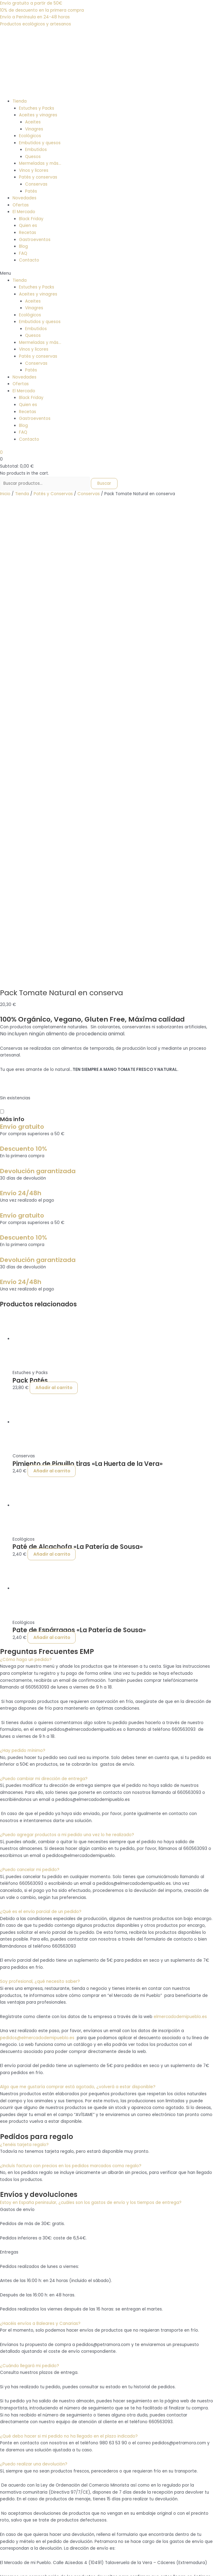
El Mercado (24, 212)
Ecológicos (30, 136)
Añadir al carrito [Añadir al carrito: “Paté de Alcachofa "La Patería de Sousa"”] (52, 1092)
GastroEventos (28, 2311)
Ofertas (21, 205)
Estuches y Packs (36, 108)
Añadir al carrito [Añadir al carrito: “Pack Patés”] (54, 925)
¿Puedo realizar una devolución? (33, 2002)
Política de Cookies (33, 2406)
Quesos (33, 157)
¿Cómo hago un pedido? (26, 1197)
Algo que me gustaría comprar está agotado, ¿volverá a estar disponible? (77, 1625)
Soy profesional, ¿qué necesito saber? (40, 1519)
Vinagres (34, 129)
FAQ (23, 253)
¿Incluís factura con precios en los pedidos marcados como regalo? (70, 1703)
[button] (106, 273)
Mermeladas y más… (40, 163)
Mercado (22, 2297)
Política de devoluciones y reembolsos (53, 2385)
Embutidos (36, 150)
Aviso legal (24, 2392)
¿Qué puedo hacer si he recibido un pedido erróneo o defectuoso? (70, 2163)
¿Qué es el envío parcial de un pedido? (40, 1449)
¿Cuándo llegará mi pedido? (29, 1903)
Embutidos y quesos (40, 143)
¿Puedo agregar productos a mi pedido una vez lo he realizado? (67, 1373)
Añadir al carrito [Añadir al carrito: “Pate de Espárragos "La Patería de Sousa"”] (52, 1175)
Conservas (36, 184)
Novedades (24, 198)
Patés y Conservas (53, 494)
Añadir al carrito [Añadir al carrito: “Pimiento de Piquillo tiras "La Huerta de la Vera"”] (52, 1009)
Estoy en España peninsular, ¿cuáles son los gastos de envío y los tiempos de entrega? (90, 1740)
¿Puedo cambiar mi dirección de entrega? (44, 1316)
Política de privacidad (35, 2399)
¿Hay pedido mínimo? (22, 1288)
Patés (31, 191)
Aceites (33, 122)
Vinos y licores (33, 170)
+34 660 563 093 (18, 2488)
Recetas (27, 232)
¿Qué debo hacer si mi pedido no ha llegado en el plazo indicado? (69, 1974)
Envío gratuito (22, 664)
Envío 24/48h (20, 730)
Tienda (20, 101)
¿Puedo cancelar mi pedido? (29, 1407)
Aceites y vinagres (38, 115)
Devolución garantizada (38, 708)
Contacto (29, 260)
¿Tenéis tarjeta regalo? (24, 1682)
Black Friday (31, 219)
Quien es (28, 225)
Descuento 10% (23, 686)
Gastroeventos (34, 240)
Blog (23, 246)
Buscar (104, 483)
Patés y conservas (38, 177)
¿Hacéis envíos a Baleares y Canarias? (40, 1861)
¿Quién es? (24, 2304)
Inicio (5, 494)
